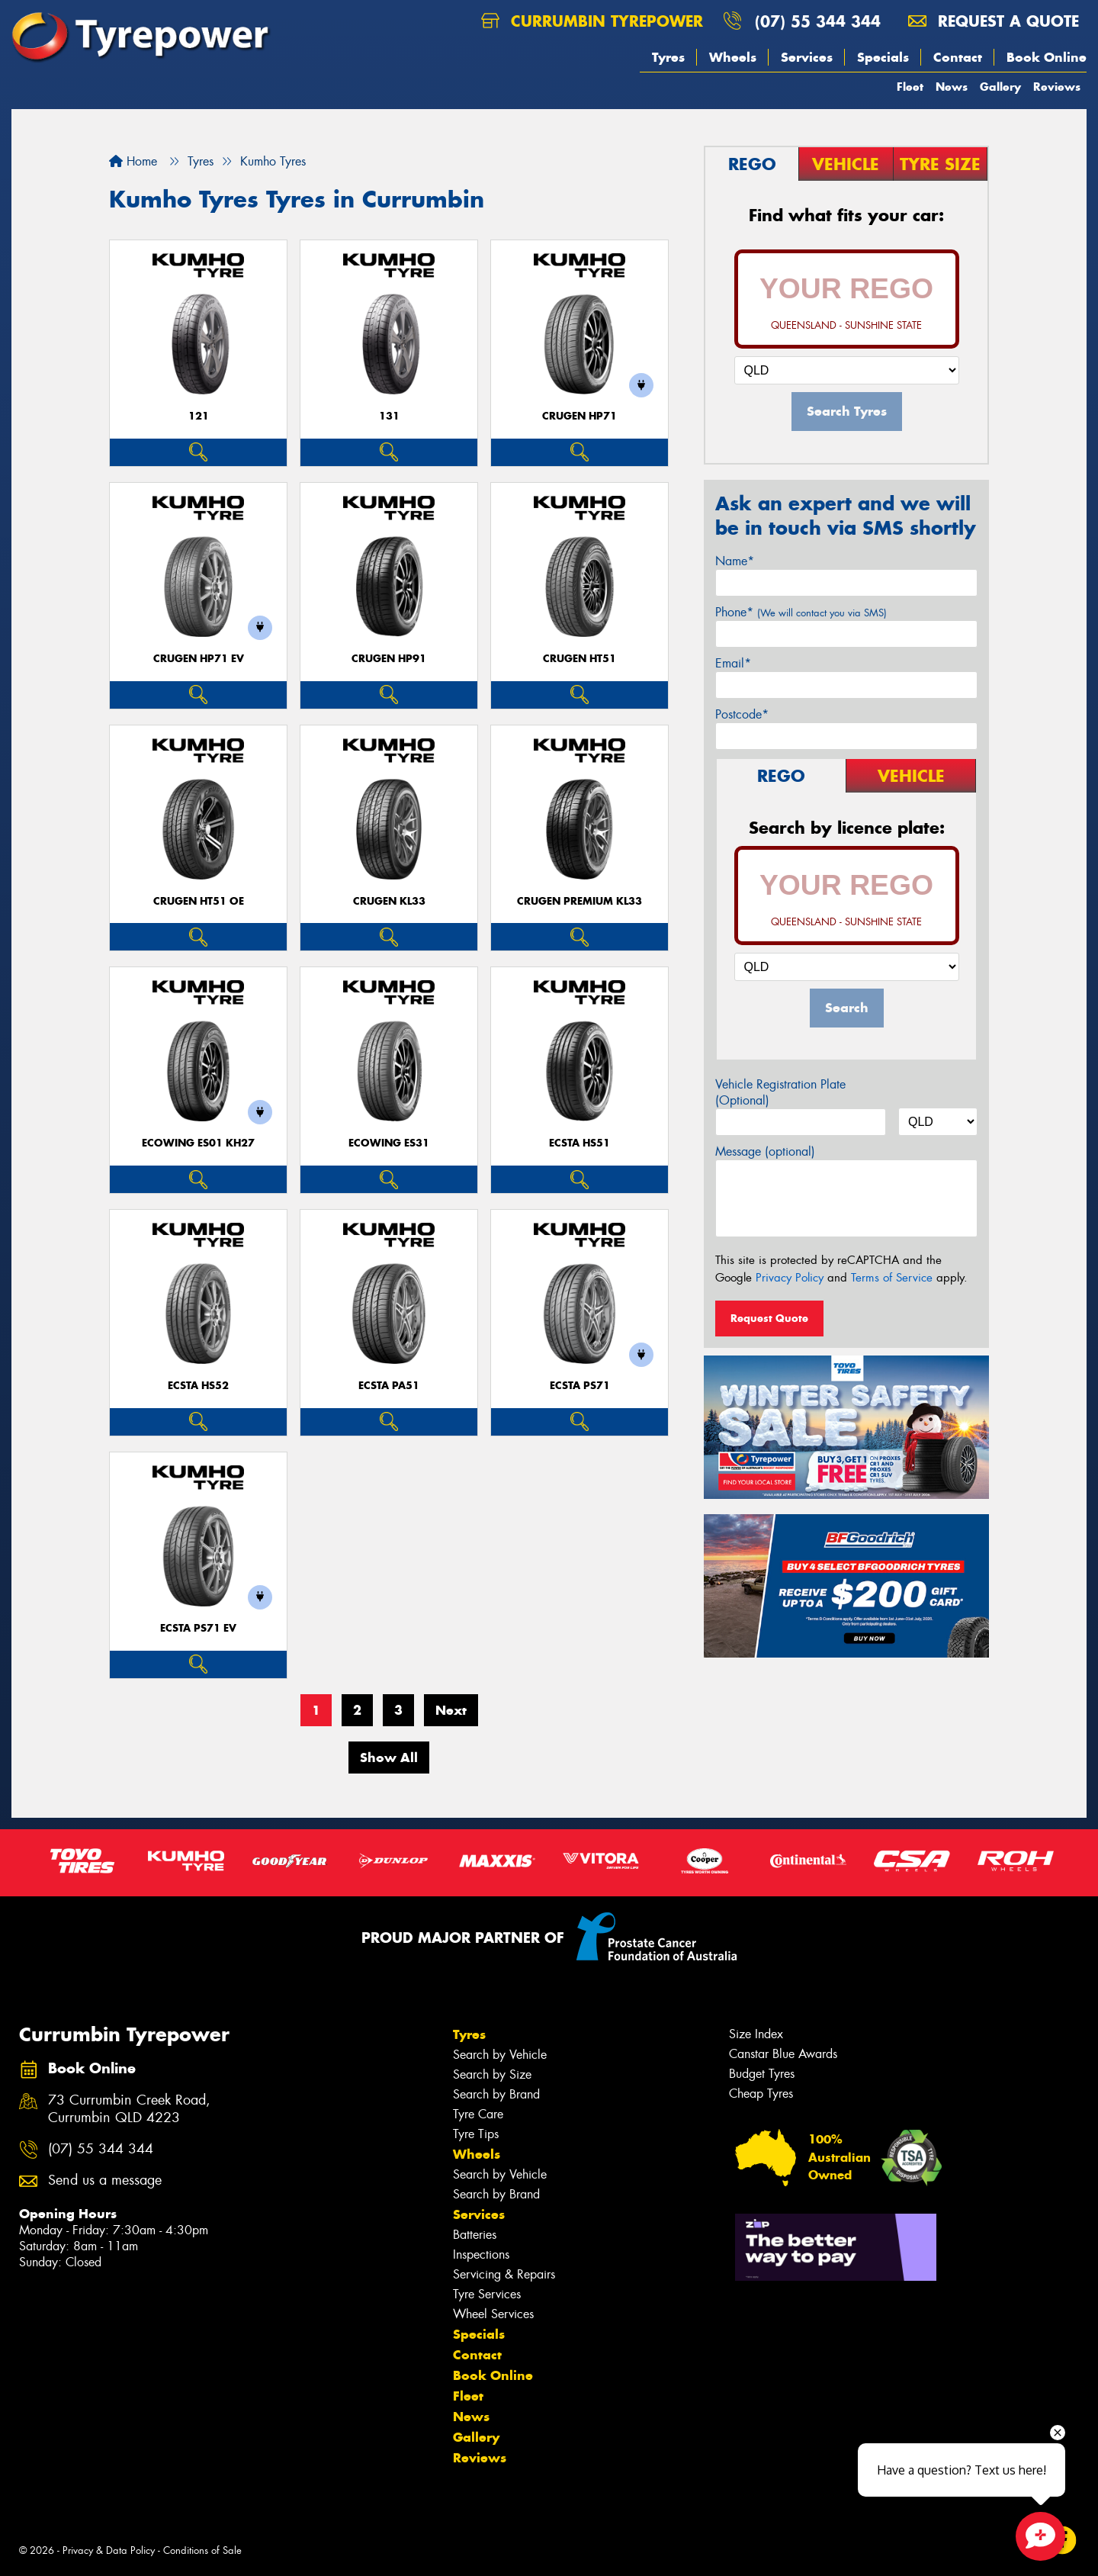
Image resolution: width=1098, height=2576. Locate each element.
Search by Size (492, 2074)
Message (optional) (765, 1151)
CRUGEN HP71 (579, 416)
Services (807, 57)
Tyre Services (487, 2294)
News (952, 86)
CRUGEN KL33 (389, 901)
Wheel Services (493, 2314)
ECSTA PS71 (580, 1385)
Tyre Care (478, 2114)
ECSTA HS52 (198, 1385)
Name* (734, 561)
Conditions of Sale (202, 2550)
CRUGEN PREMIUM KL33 (579, 901)
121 (198, 416)
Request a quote (993, 21)
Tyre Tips (476, 2134)
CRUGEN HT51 (579, 658)
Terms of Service (892, 1277)
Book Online (1046, 57)
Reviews (1056, 86)
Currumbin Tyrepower (592, 21)
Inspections (481, 2254)
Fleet (910, 86)
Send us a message (105, 2180)
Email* (733, 663)
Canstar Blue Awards (783, 2054)
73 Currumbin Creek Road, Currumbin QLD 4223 (129, 2109)
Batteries (474, 2235)
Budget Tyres (762, 2074)
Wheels (732, 57)
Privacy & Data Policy (109, 2550)
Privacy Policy (790, 1277)
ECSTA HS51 (579, 1143)
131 (389, 416)
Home (133, 161)
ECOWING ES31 (388, 1143)
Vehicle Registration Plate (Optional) (780, 1092)
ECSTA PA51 (388, 1385)
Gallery (1000, 86)
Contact (957, 57)
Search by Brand (496, 2094)
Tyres (668, 57)
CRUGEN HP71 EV (198, 658)
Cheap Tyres (761, 2094)
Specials (883, 57)
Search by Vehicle (500, 2055)
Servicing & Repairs (504, 2274)
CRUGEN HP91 (389, 658)
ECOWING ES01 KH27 (198, 1143)
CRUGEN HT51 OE (198, 901)
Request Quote (769, 1318)
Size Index (756, 2034)
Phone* (801, 612)
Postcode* (742, 714)
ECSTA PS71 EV (198, 1628)
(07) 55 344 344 (818, 21)
